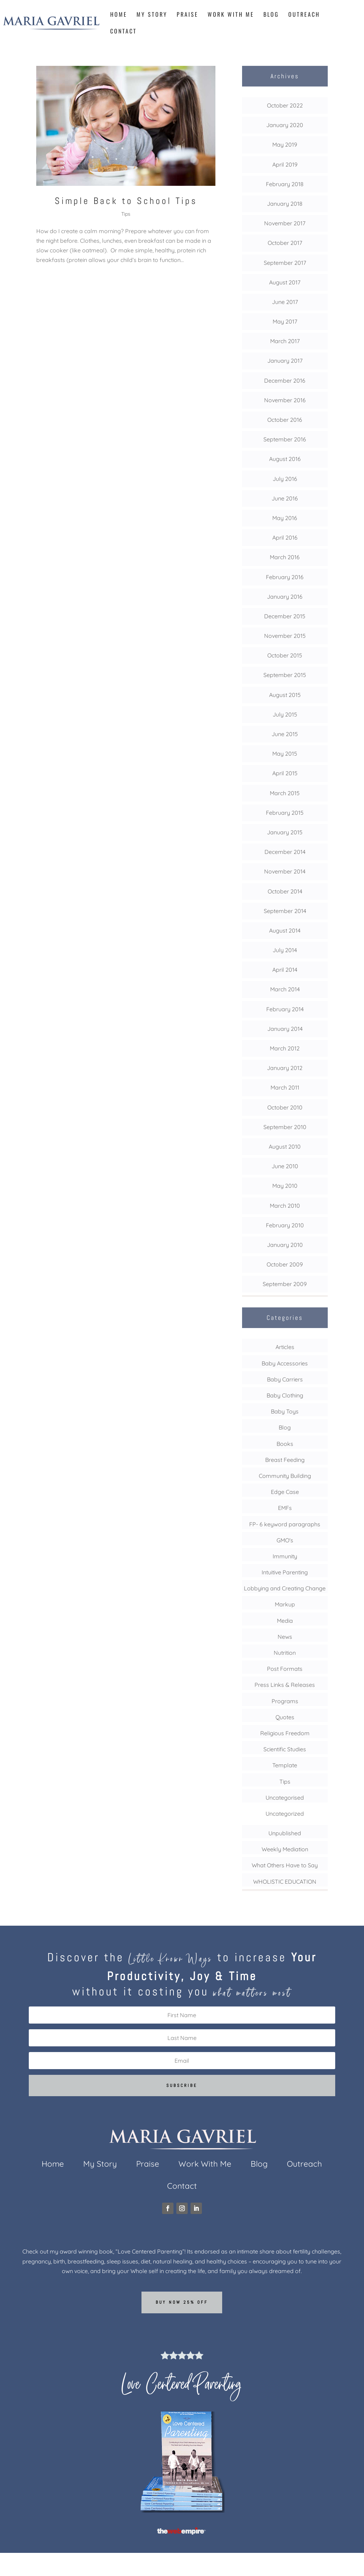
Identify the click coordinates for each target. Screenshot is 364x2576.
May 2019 (284, 144)
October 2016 (284, 419)
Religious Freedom (285, 1733)
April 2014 (284, 969)
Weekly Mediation (285, 1849)
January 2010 (285, 1244)
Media (285, 1620)
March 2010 (285, 1205)
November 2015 (285, 635)
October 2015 (284, 655)
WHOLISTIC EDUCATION (284, 1881)
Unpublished (284, 1833)
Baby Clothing (285, 1395)
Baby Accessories (285, 1363)
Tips (125, 214)
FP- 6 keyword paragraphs (284, 1524)
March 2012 (285, 1048)
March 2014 (285, 989)
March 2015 (285, 793)
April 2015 (285, 773)
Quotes (284, 1717)
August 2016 (285, 458)
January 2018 (285, 203)
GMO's (285, 1540)
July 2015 (285, 714)
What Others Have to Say (285, 1865)
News (285, 1636)
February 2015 (285, 812)
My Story (151, 15)
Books (285, 1443)
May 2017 (285, 321)
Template (284, 1765)
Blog (271, 15)
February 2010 (285, 1225)
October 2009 (285, 1264)
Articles (284, 1346)
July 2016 (285, 478)
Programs (285, 1701)
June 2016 (285, 498)
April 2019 (285, 164)
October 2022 (285, 105)
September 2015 (284, 674)
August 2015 (285, 694)
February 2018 (285, 184)
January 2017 (285, 360)
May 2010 (285, 1185)
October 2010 (285, 1107)
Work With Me (231, 15)
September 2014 (285, 910)
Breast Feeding (285, 1459)
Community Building (285, 1475)
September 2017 (285, 262)
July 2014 (285, 950)
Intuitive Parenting (285, 1572)
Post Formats (285, 1668)
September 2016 (284, 439)
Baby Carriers (285, 1379)
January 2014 (285, 1028)
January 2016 (285, 596)
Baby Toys (285, 1411)
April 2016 (285, 537)
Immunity (285, 1556)
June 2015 (285, 734)
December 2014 (284, 851)
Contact (123, 31)
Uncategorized (285, 1813)
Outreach (304, 15)
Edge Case (285, 1491)
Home (118, 15)
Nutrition (285, 1652)
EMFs (285, 1507)
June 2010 (285, 1166)
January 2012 (285, 1067)
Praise (187, 15)
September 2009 (285, 1283)
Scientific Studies (284, 1749)
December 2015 (284, 616)
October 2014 (285, 891)
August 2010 (285, 1146)
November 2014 (284, 871)
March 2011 (285, 1087)
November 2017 (284, 223)
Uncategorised (285, 1797)
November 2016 (285, 400)
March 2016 (285, 557)
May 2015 (284, 753)
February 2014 (285, 1009)
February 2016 (285, 577)
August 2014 (284, 930)
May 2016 (284, 517)
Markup (285, 1604)
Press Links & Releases (285, 1684)
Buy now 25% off (182, 2302)
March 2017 (285, 341)
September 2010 (284, 1126)
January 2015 (285, 832)
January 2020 (284, 124)
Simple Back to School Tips (126, 201)
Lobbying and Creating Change (285, 1588)
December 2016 (284, 380)
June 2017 (285, 301)
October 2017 (285, 242)
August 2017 (284, 282)
